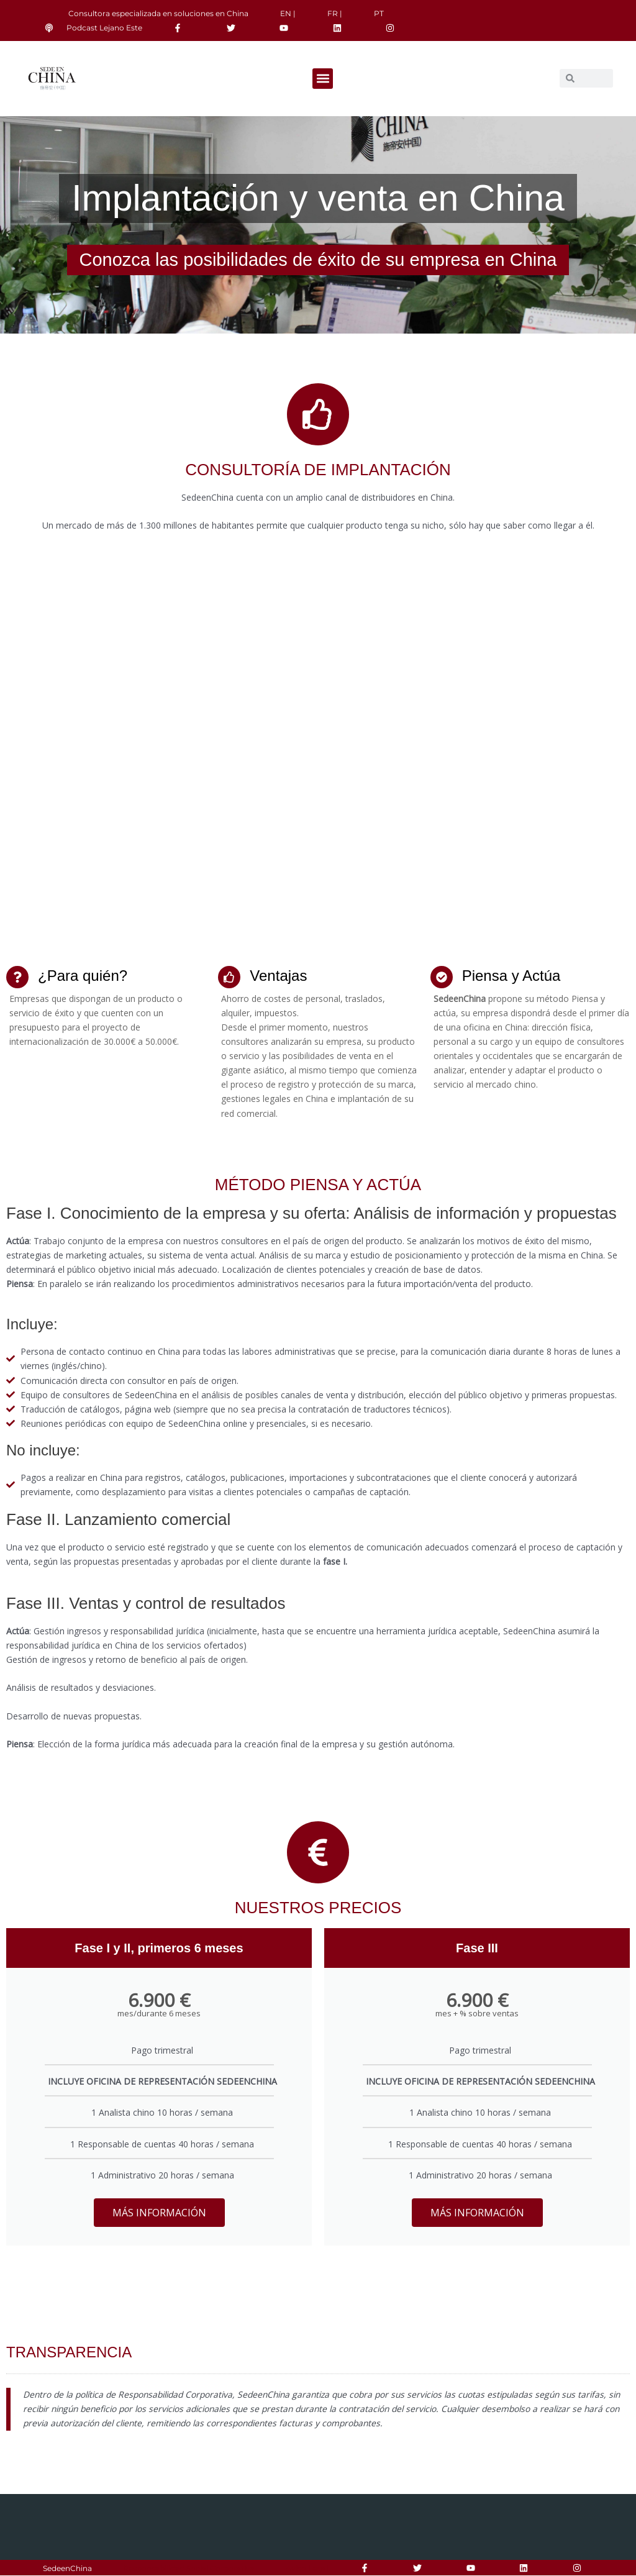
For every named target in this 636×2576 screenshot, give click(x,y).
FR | (334, 13)
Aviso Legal (307, 2569)
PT (379, 13)
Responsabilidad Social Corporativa (189, 2569)
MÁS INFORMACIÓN (159, 2212)
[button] (322, 78)
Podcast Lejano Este (104, 27)
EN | (288, 13)
